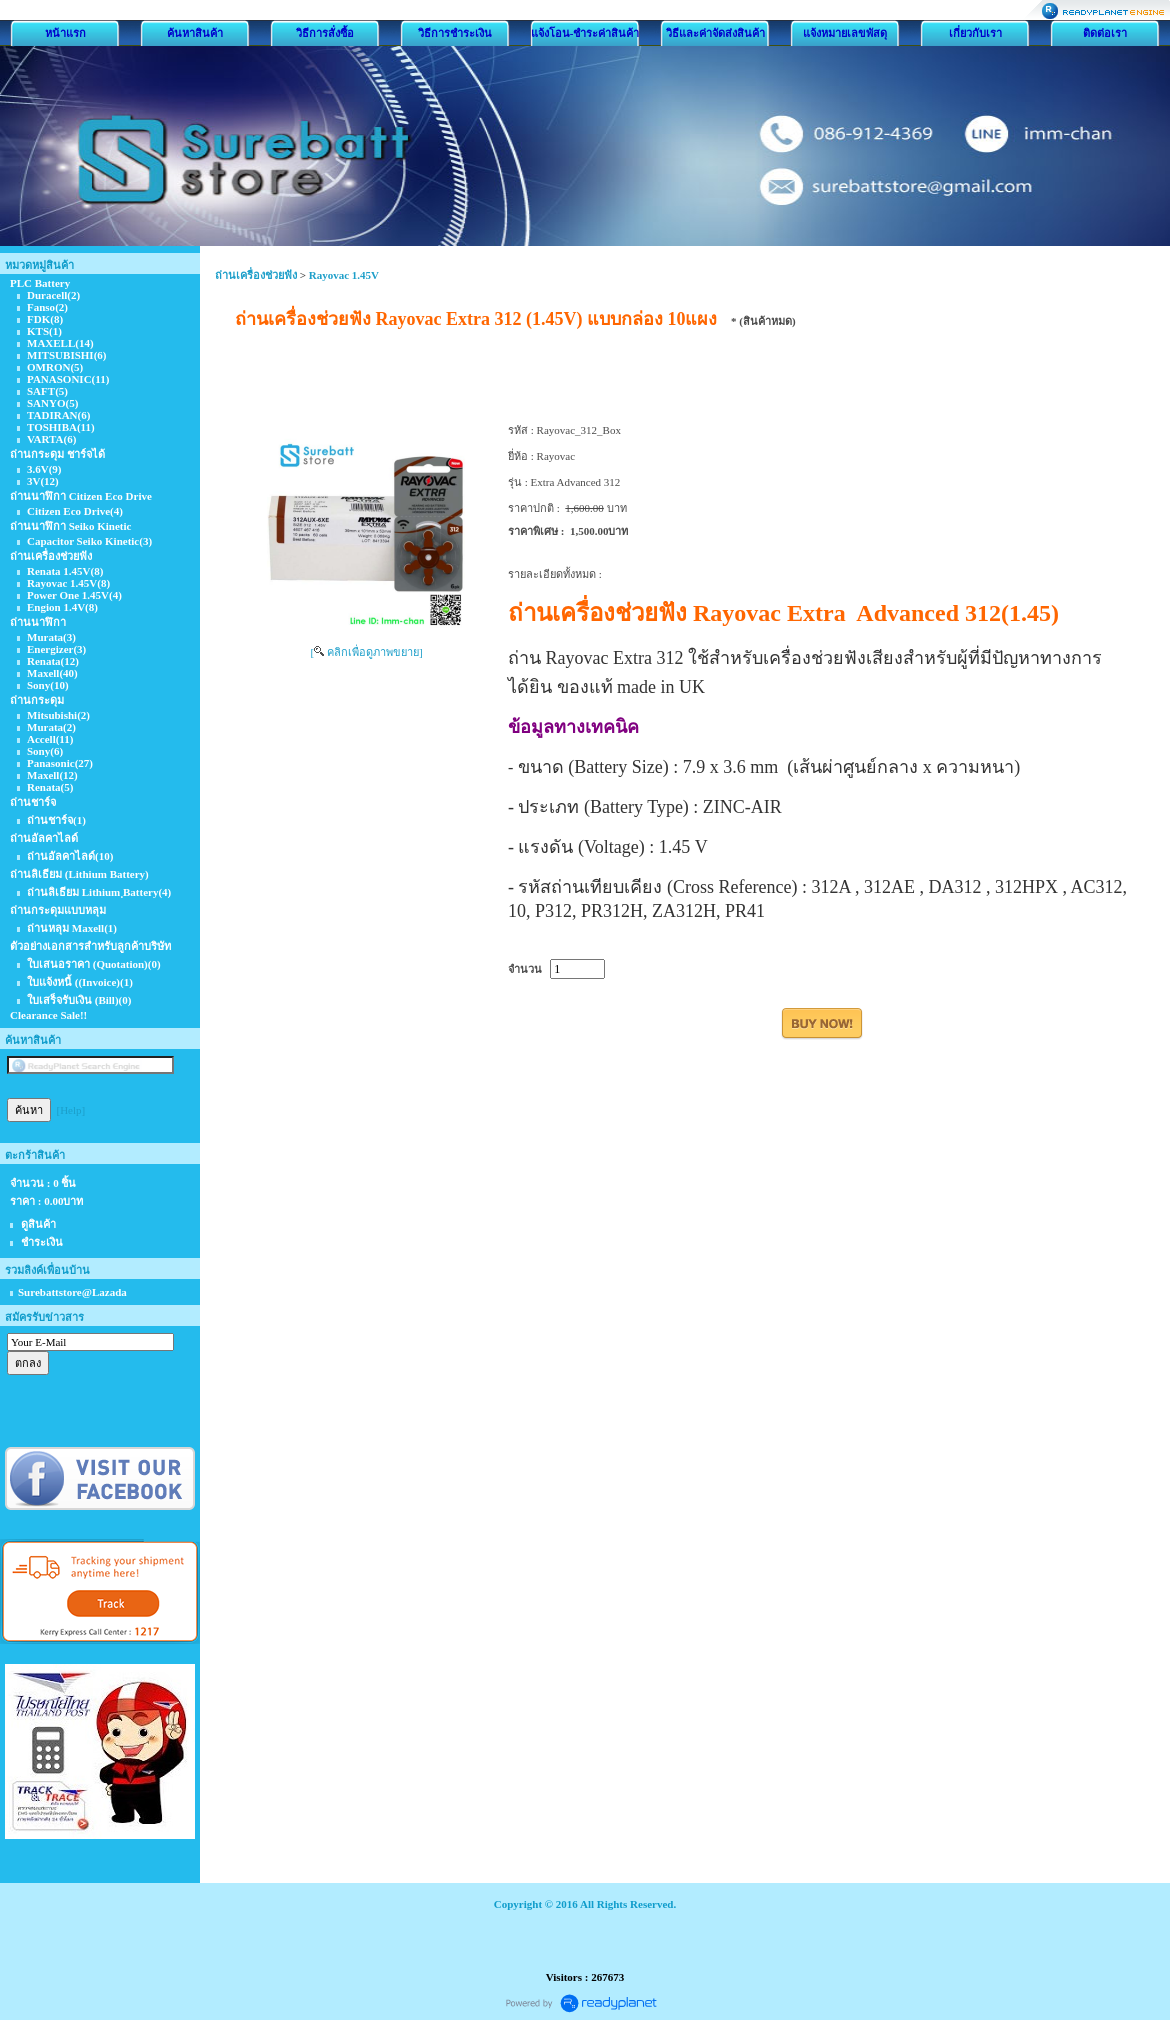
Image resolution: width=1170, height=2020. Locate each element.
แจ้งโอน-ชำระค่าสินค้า (585, 33)
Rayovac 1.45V (344, 275)
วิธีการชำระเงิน (455, 33)
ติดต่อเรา (1105, 33)
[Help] (71, 1110)
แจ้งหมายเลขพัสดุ (845, 33)
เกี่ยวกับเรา (975, 33)
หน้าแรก (65, 33)
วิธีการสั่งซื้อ (325, 33)
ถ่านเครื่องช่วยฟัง (256, 275)
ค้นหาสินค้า (195, 33)
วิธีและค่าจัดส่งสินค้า (715, 33)
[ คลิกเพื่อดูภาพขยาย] (366, 652)
